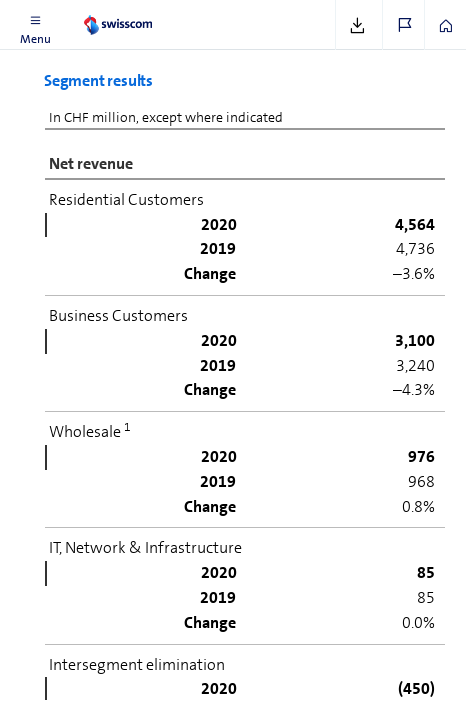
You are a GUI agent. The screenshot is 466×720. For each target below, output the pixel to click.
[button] (35, 25)
